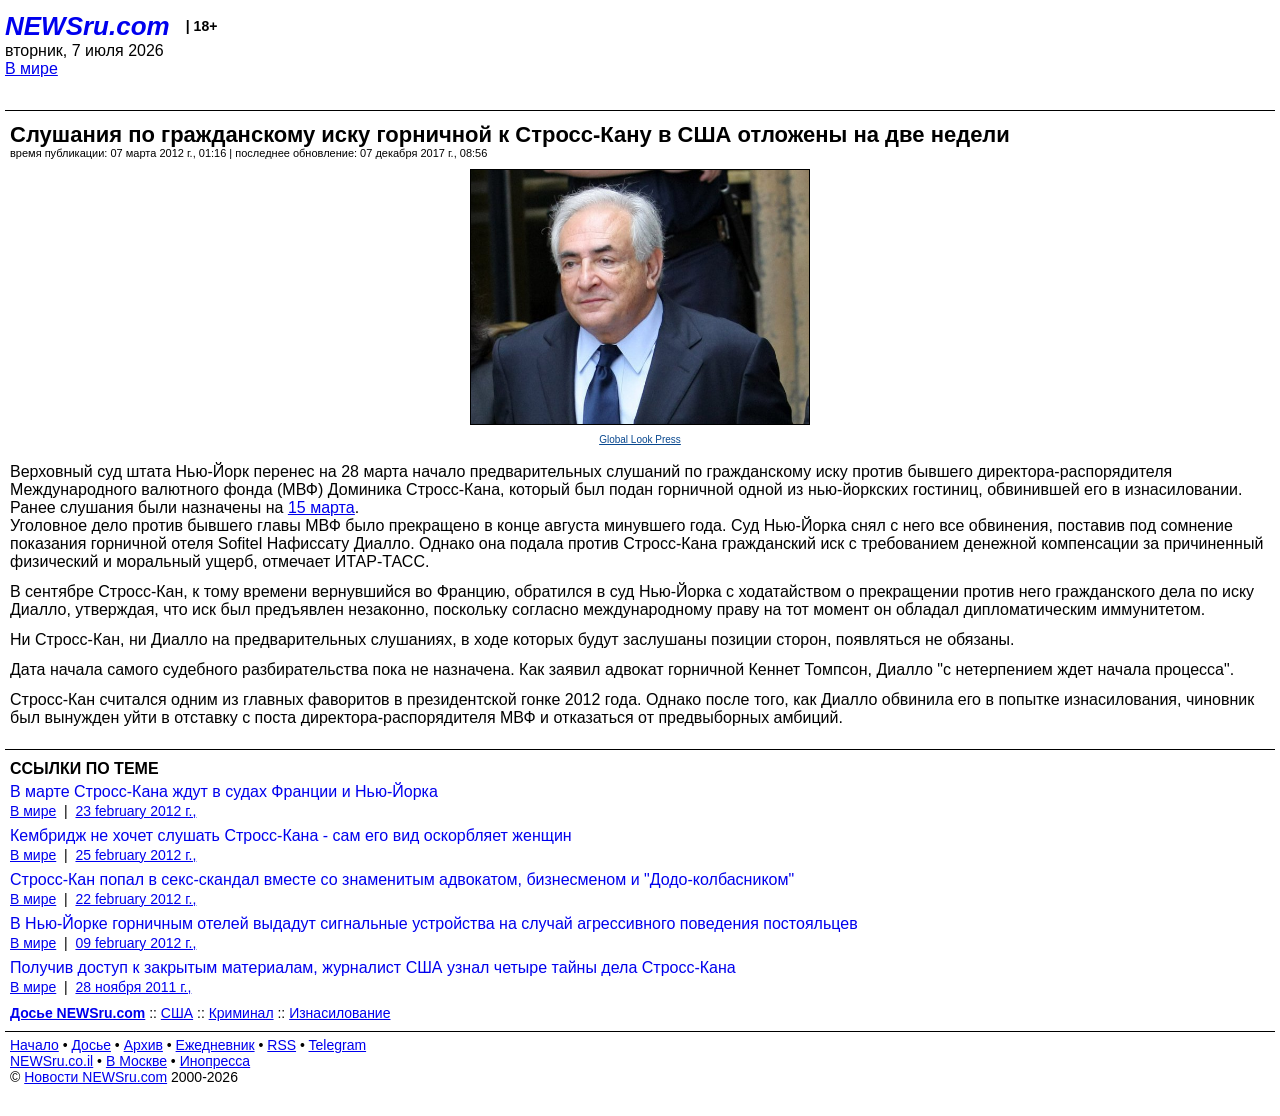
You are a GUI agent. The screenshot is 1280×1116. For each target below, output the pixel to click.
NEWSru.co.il (51, 1061)
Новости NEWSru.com (95, 1077)
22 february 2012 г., (135, 899)
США (177, 1013)
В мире (31, 68)
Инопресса (215, 1061)
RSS (281, 1045)
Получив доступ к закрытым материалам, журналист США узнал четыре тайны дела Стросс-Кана (373, 967)
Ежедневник (215, 1045)
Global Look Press (640, 439)
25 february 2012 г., (135, 855)
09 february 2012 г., (135, 943)
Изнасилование (339, 1013)
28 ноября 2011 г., (133, 987)
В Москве (136, 1061)
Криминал (241, 1013)
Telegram (338, 1045)
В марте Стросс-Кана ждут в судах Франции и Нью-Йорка (224, 791)
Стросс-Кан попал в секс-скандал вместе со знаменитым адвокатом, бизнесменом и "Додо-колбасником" (402, 879)
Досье (91, 1045)
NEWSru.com (87, 26)
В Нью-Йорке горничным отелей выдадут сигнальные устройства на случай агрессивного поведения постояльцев (434, 923)
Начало (34, 1045)
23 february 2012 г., (135, 811)
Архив (143, 1045)
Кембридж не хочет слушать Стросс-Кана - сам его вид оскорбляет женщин (291, 835)
